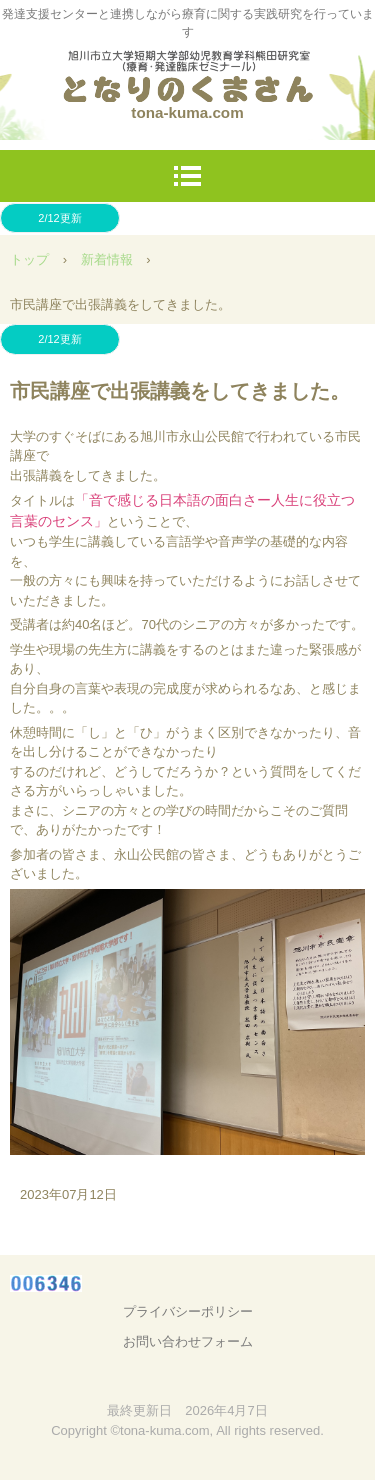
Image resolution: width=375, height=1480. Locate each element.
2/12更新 (59, 218)
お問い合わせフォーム (188, 1341)
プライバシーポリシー (188, 1311)
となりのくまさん (188, 69)
